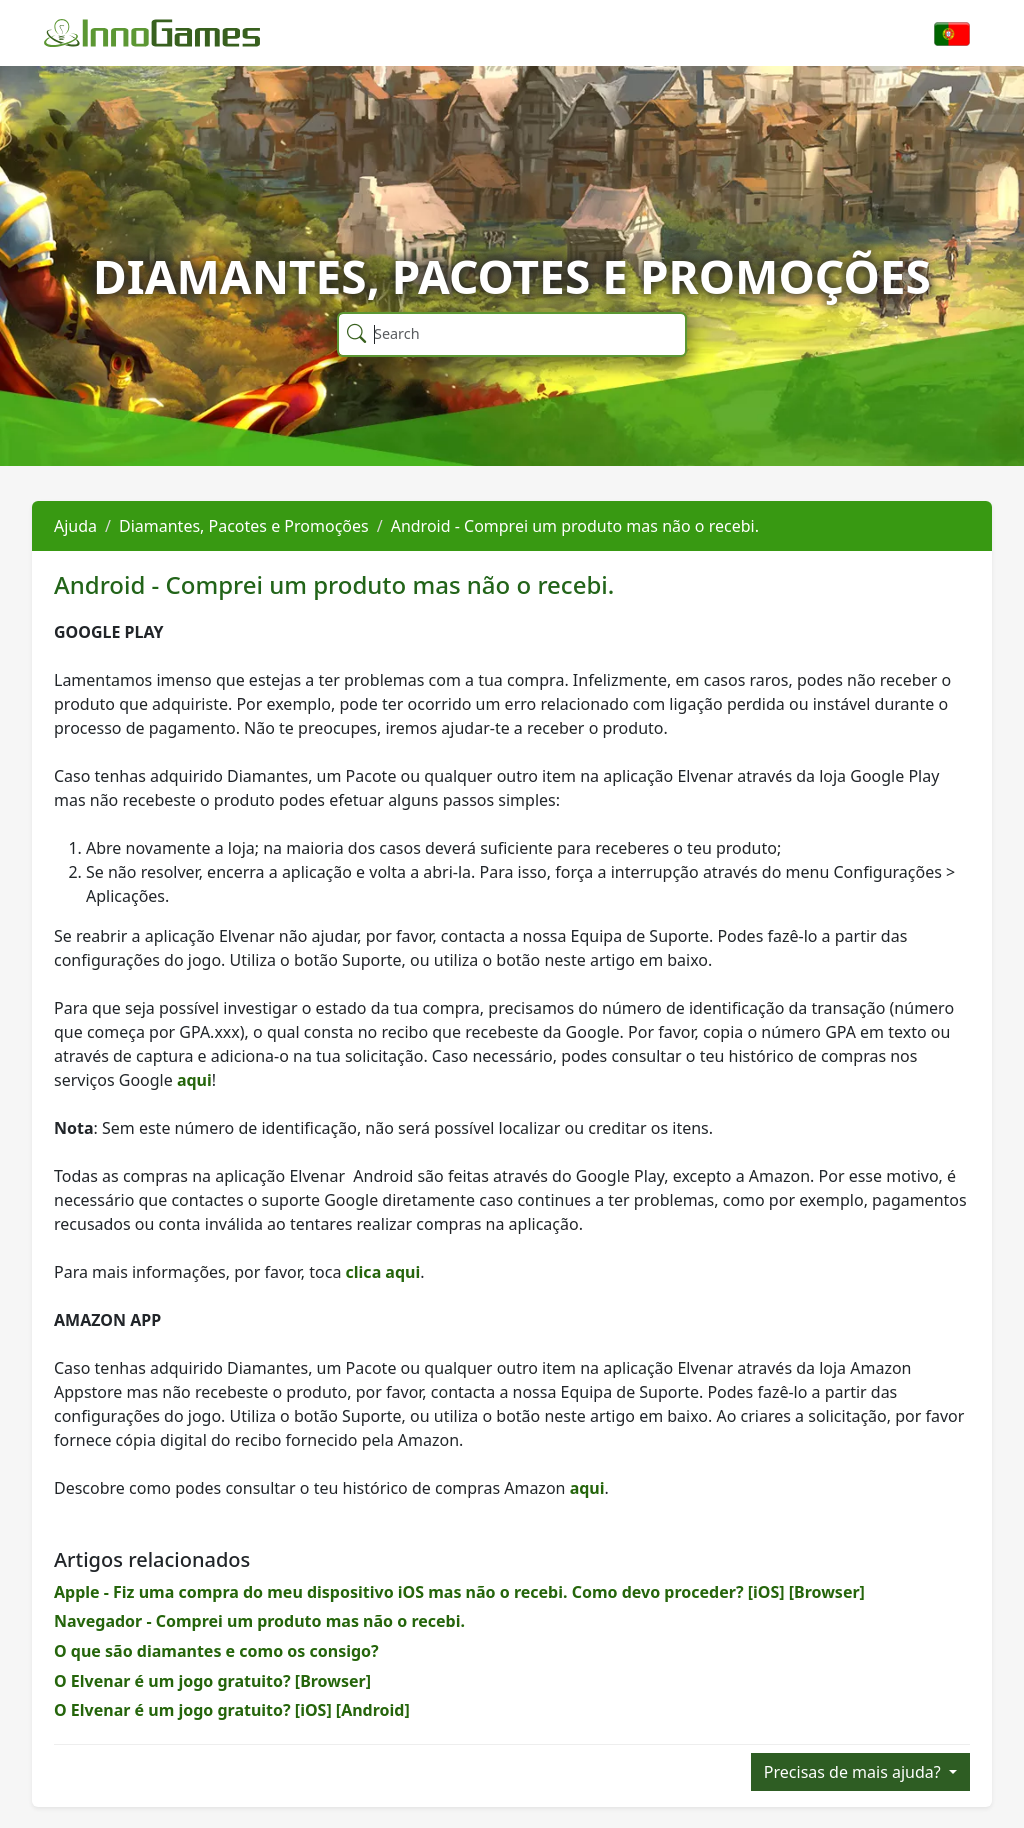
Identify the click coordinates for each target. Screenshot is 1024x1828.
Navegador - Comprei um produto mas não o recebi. (259, 1621)
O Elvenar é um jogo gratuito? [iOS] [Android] (232, 1710)
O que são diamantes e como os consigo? (216, 1651)
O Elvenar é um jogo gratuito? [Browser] (212, 1681)
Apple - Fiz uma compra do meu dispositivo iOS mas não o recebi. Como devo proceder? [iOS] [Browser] (459, 1592)
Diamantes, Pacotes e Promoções (244, 526)
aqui (194, 1080)
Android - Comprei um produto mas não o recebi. (575, 526)
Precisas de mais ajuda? (854, 1772)
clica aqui (383, 1272)
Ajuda (75, 526)
